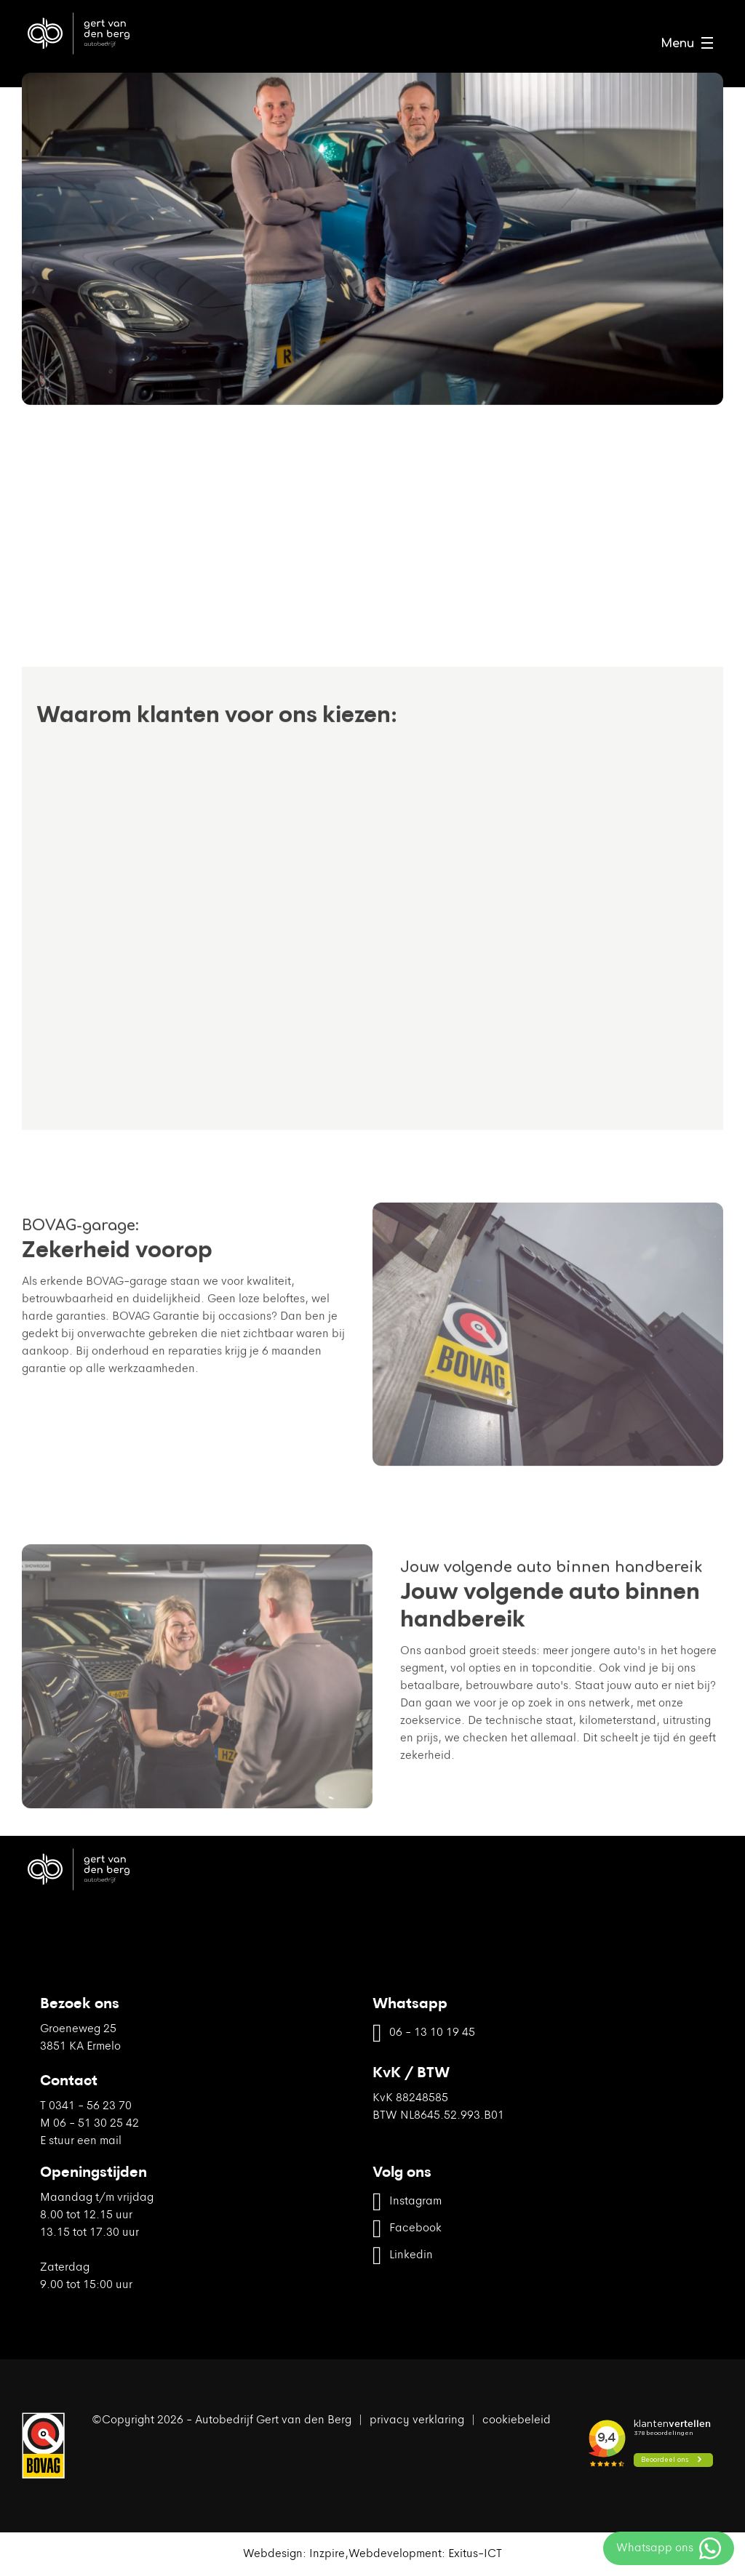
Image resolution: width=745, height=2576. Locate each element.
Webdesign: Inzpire (294, 2554)
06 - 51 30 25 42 (96, 2124)
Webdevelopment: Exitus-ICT (425, 2554)
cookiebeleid (516, 2420)
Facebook (407, 2229)
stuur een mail (85, 2141)
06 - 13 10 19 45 (423, 2033)
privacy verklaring (417, 2420)
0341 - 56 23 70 (90, 2106)
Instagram (407, 2202)
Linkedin (402, 2255)
